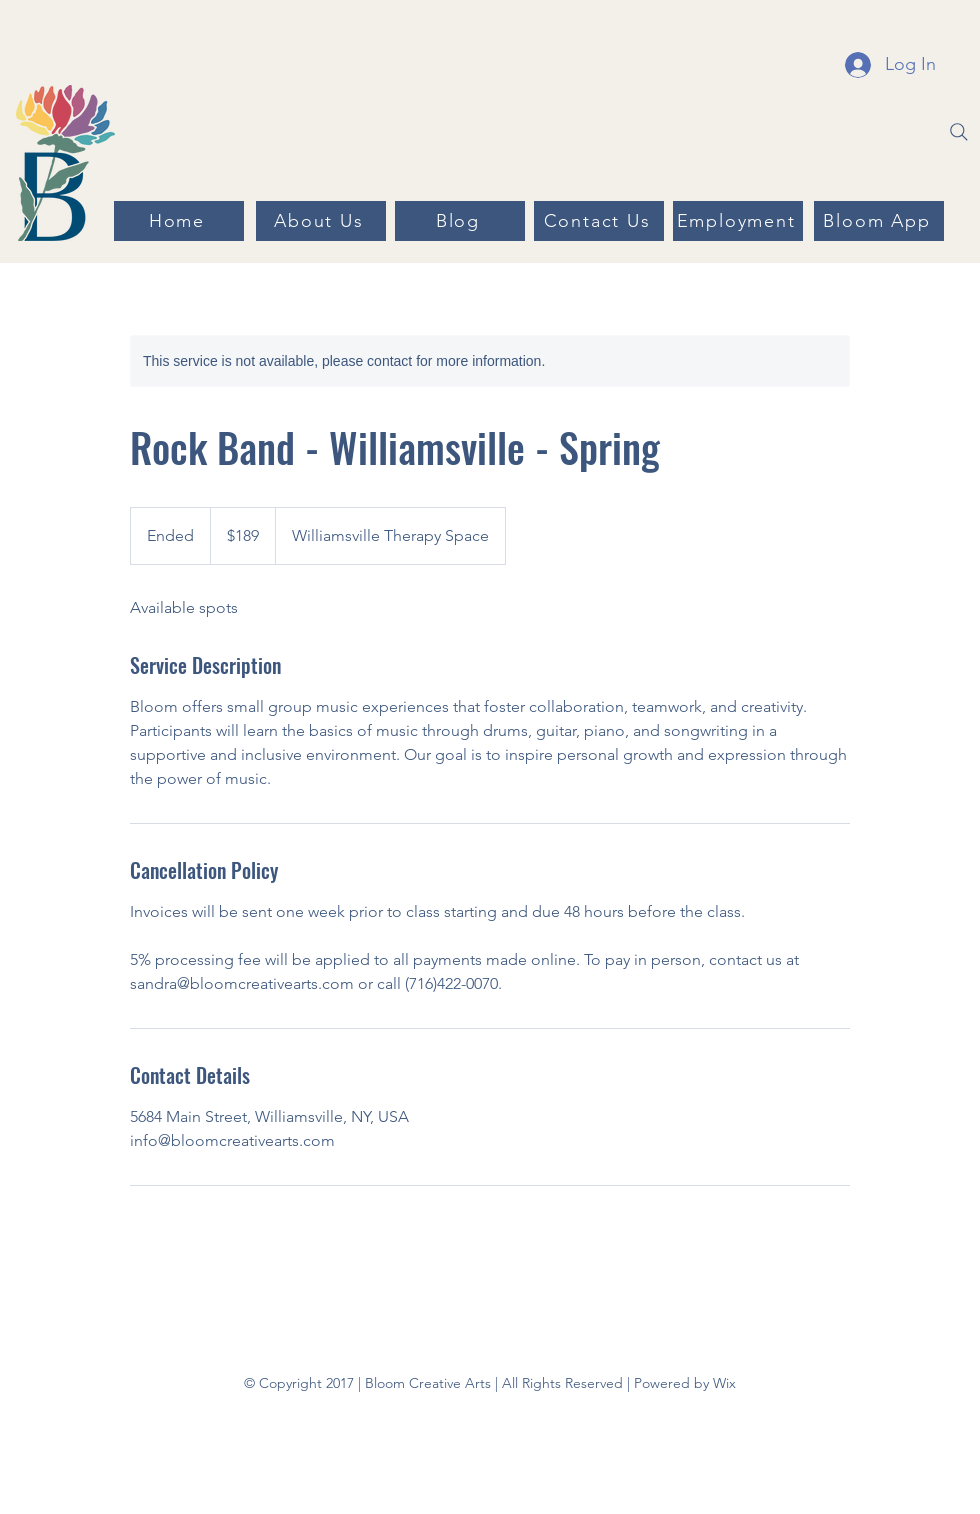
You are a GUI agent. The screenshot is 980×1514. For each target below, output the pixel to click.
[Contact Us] (599, 221)
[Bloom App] (879, 221)
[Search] (959, 132)
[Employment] (738, 221)
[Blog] (460, 221)
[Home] (179, 221)
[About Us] (321, 221)
